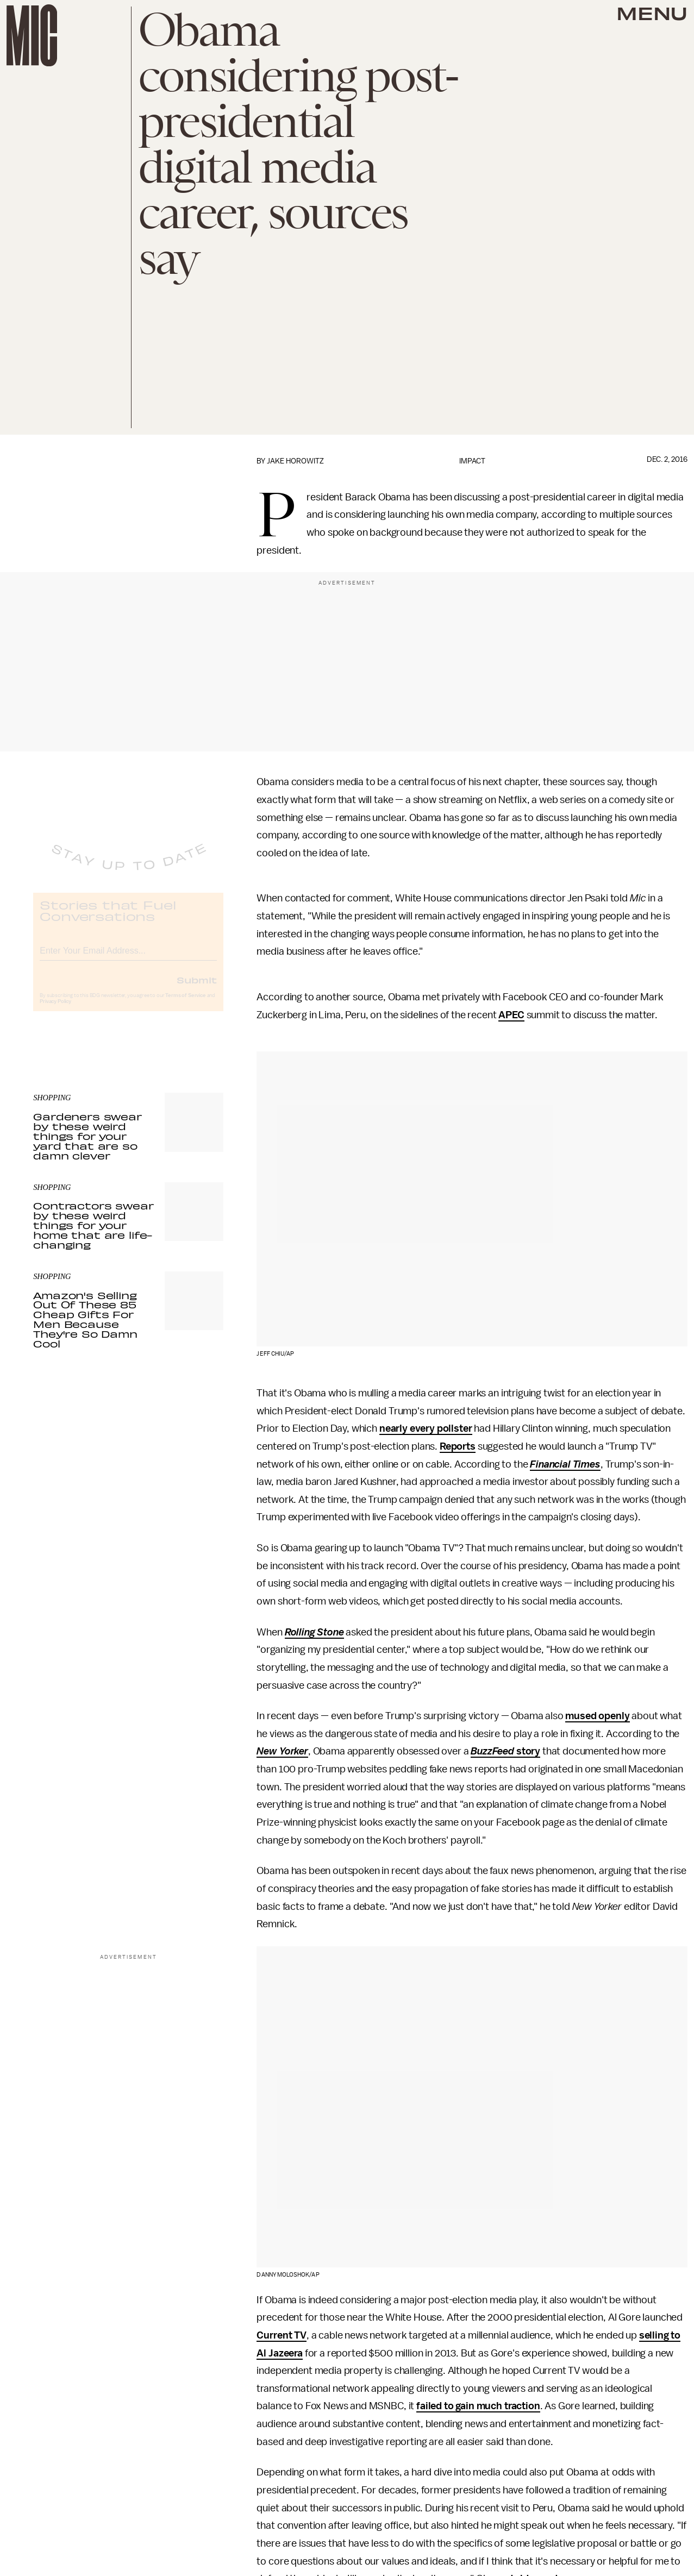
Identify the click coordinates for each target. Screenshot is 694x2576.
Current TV (281, 2335)
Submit (197, 988)
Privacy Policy (55, 1010)
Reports (458, 1446)
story (527, 1751)
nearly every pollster (425, 1428)
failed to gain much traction (478, 2405)
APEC (511, 1015)
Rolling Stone (314, 1632)
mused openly (597, 1715)
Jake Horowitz (295, 461)
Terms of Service (185, 1004)
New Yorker (282, 1751)
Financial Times (565, 1464)
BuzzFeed (492, 1751)
